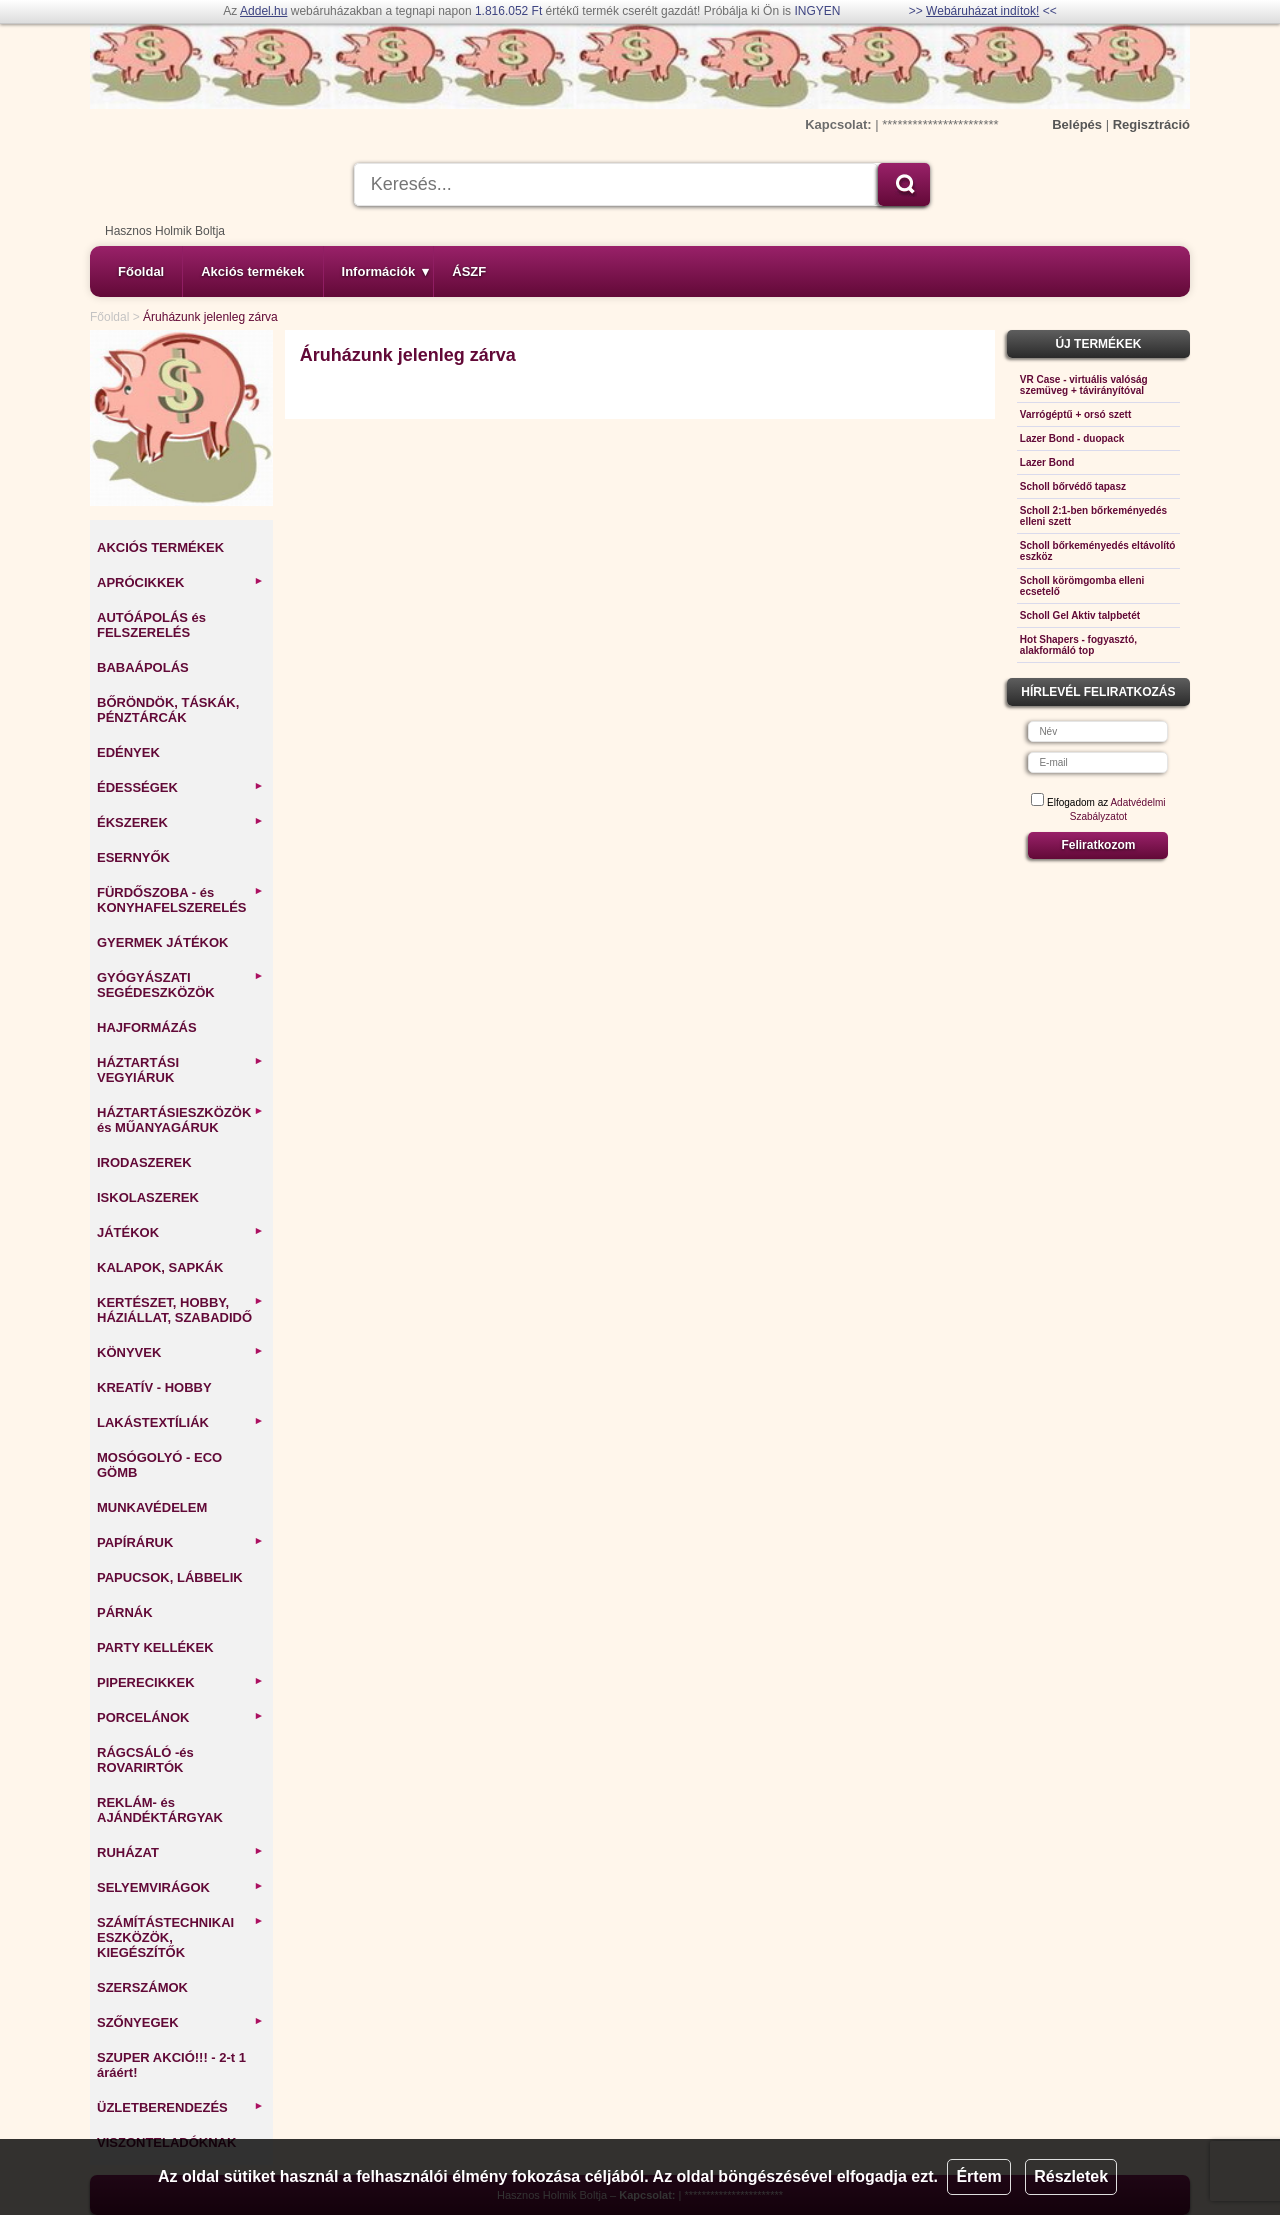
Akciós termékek (252, 271)
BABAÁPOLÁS (143, 667)
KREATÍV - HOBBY (154, 1387)
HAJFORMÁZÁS (147, 1027)
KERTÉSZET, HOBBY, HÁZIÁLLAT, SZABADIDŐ (180, 1310)
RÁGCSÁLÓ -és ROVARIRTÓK (145, 1760)
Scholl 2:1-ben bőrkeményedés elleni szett (1093, 516)
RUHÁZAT (180, 1852)
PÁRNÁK (125, 1612)
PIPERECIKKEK (180, 1682)
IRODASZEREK (144, 1162)
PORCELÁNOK (180, 1717)
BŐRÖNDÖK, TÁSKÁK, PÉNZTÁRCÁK (168, 710)
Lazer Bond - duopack (1072, 438)
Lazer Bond (1047, 462)
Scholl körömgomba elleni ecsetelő (1082, 586)
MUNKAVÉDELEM (152, 1507)
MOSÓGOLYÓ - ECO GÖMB (159, 1465)
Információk (386, 271)
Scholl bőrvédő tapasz (1073, 486)
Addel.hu (263, 11)
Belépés (1077, 124)
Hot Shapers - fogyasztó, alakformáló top (1078, 645)
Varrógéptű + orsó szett (1075, 414)
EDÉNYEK (128, 752)
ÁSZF (469, 271)
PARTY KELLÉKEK (155, 1647)
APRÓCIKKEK (180, 582)
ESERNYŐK (133, 857)
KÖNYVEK (180, 1352)
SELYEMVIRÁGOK (180, 1887)
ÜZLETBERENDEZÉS (180, 2107)
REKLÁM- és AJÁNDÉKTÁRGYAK (160, 1810)
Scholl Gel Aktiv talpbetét (1080, 615)
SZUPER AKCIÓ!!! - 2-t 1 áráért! (171, 2065)
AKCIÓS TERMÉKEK (160, 547)
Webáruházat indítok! (982, 11)
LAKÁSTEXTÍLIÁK (180, 1422)
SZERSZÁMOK (142, 1987)
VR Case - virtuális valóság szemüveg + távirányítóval (1084, 385)
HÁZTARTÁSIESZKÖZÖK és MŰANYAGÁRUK (180, 1120)
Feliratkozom (1098, 845)
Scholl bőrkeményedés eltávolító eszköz (1098, 551)
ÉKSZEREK (180, 822)
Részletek (1071, 2176)
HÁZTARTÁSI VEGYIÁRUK (180, 1070)
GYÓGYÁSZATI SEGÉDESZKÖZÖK (180, 985)
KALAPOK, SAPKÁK (160, 1267)
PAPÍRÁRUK (180, 1542)
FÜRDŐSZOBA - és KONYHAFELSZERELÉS (180, 900)
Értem (978, 2176)
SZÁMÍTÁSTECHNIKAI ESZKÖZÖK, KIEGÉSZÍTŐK (180, 1937)
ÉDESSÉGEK (180, 787)
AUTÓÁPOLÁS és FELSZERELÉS (151, 625)
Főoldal (141, 271)
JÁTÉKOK (180, 1232)
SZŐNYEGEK (180, 2022)
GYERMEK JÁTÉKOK (162, 942)
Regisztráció (1151, 124)
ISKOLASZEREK (148, 1197)
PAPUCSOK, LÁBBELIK (170, 1577)
